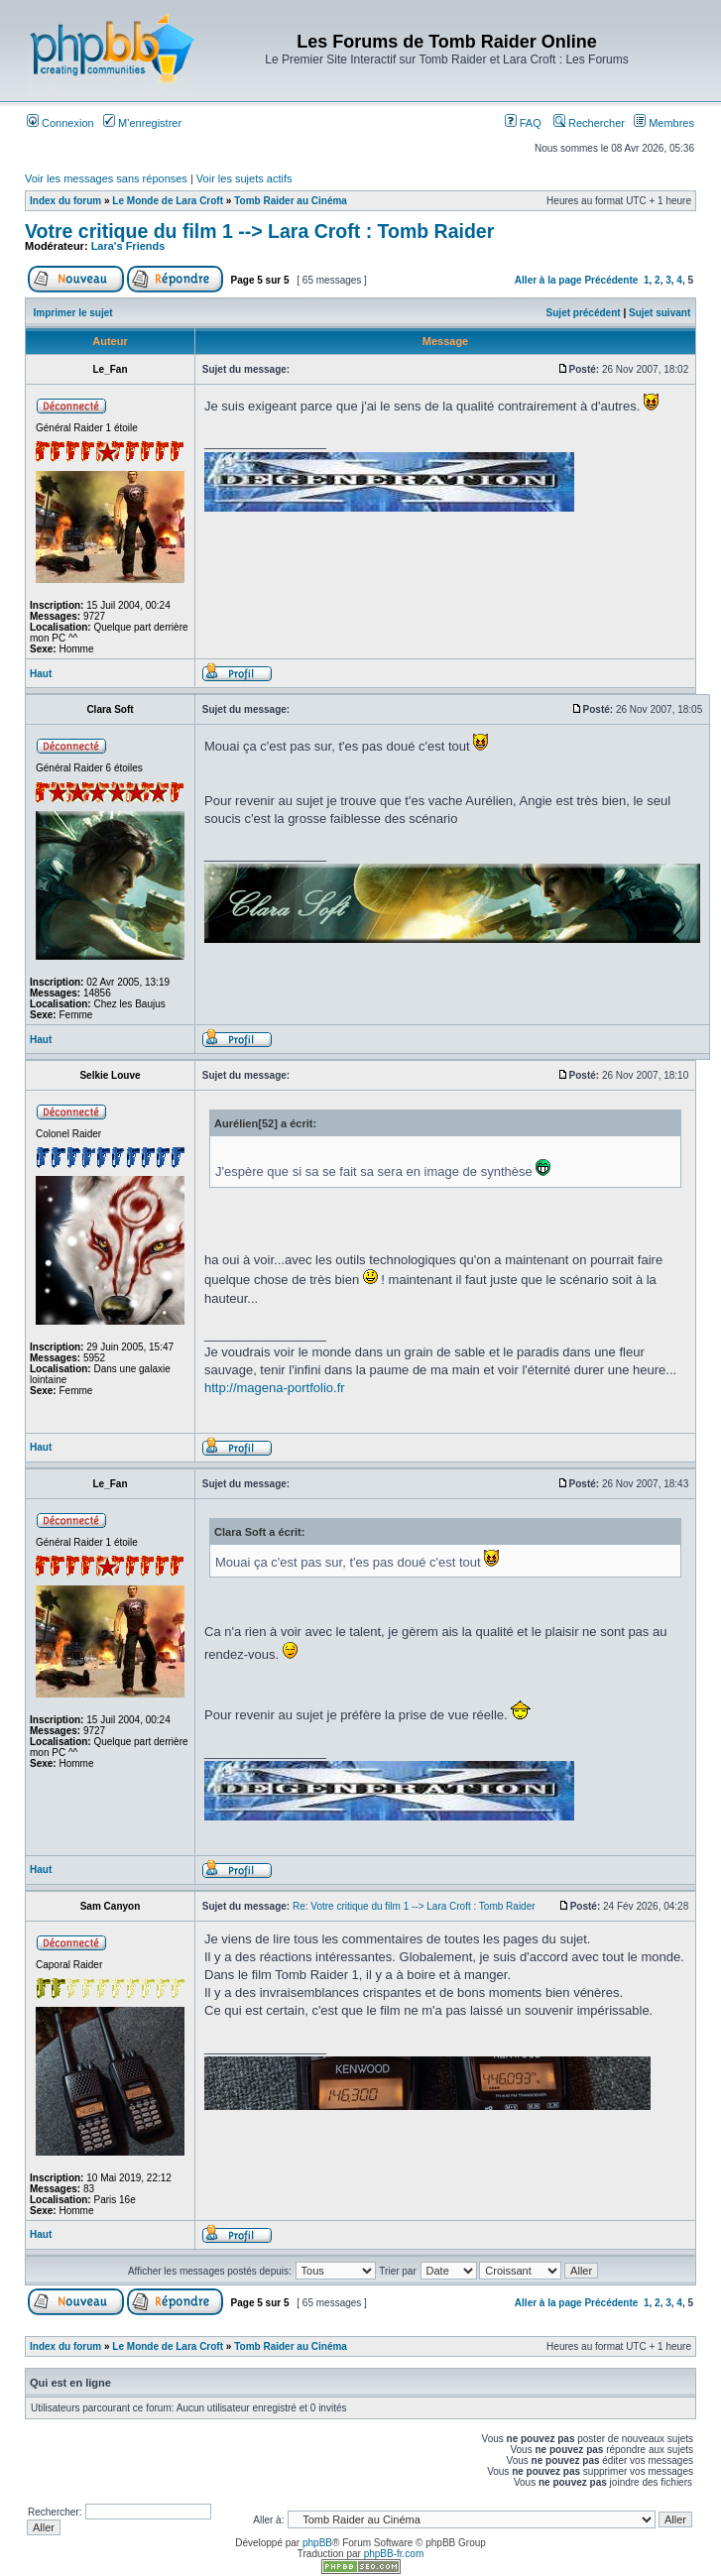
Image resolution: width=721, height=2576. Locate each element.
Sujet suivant (659, 312)
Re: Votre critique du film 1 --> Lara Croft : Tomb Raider (414, 1906)
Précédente (611, 280)
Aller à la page (548, 280)
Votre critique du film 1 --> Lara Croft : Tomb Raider (259, 231)
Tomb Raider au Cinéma (290, 200)
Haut (41, 673)
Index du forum (65, 200)
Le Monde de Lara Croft (167, 200)
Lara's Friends (128, 246)
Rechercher (589, 123)
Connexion (60, 123)
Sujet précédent (583, 312)
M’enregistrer (142, 123)
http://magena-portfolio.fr (274, 1387)
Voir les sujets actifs (244, 178)
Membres (664, 123)
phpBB (317, 2542)
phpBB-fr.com (394, 2553)
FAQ (523, 123)
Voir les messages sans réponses (106, 178)
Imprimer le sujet (73, 312)
